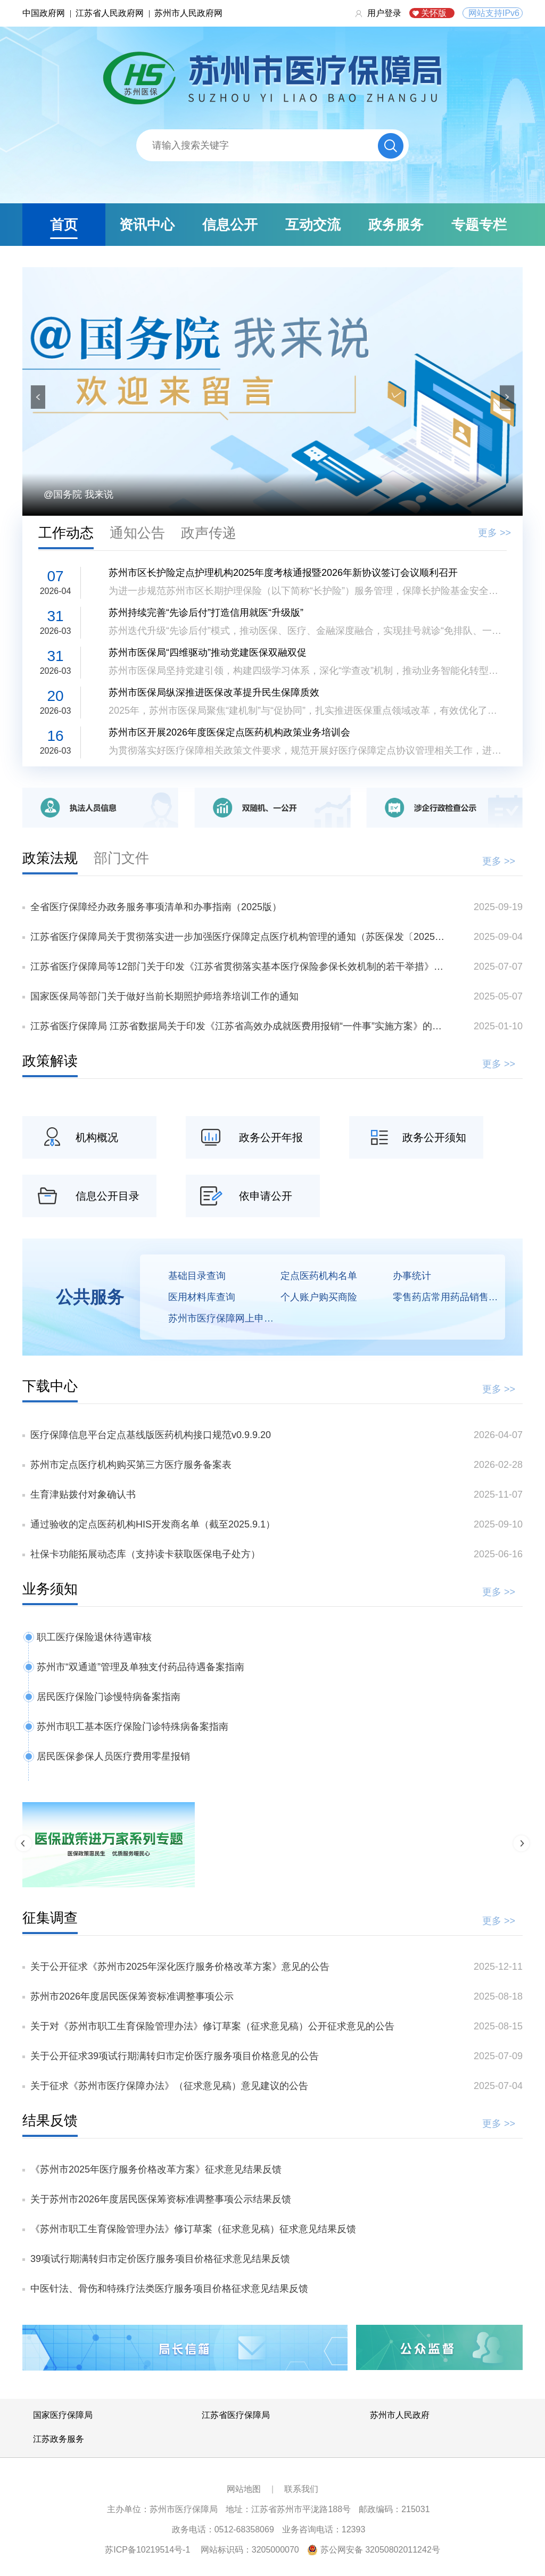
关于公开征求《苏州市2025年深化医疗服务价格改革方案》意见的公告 (179, 1966)
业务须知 (50, 1589)
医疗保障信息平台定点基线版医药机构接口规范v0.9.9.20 (150, 1435)
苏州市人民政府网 (188, 13)
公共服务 (90, 1297)
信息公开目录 (107, 1196)
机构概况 (97, 1137)
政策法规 (50, 858)
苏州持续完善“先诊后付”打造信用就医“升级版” (206, 612)
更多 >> (494, 532)
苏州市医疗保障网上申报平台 (224, 1318)
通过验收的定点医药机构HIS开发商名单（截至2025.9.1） (152, 1524)
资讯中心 (147, 225)
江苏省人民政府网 (110, 13)
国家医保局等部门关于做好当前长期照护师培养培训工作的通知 (164, 996)
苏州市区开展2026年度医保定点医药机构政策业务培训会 (229, 732)
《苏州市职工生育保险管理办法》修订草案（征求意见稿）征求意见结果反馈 (193, 2229)
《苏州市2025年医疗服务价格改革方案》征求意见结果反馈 (156, 2169)
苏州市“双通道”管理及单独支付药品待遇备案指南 (140, 1667)
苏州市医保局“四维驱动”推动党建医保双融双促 (208, 652)
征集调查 (50, 1918)
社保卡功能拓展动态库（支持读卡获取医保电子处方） (145, 1554)
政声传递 (208, 533)
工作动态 (66, 533)
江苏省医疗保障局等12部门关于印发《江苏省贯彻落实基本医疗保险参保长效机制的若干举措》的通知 (239, 966)
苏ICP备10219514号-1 (147, 2549)
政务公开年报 (271, 1137)
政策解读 (50, 1061)
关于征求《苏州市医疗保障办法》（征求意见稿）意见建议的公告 (169, 2085)
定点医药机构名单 (318, 1275)
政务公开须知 (434, 1137)
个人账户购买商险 (318, 1297)
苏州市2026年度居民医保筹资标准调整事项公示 (132, 1996)
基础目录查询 (197, 1275)
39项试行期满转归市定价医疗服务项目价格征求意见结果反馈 (160, 2258)
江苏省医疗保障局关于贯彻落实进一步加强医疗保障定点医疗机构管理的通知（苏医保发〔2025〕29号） (239, 936)
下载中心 (50, 1386)
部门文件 (121, 858)
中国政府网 (43, 13)
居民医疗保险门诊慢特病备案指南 (108, 1696)
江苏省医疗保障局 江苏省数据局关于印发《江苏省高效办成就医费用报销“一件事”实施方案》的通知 (239, 1026)
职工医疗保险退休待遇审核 (94, 1637)
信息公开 (230, 225)
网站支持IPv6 (493, 13)
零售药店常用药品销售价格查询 (449, 1297)
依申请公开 (265, 1196)
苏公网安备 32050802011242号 (380, 2549)
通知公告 (137, 533)
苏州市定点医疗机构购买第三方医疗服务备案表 (131, 1464)
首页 (64, 225)
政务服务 (396, 225)
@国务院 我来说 (78, 494)
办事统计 (412, 1275)
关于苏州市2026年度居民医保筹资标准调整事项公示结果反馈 (160, 2199)
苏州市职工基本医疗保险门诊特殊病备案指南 (132, 1726)
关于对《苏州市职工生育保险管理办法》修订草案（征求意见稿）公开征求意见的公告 (212, 2026)
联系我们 (301, 2489)
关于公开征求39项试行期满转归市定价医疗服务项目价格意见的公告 (174, 2056)
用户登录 (384, 13)
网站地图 (244, 2489)
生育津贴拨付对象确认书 (83, 1494)
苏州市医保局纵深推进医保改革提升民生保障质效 (214, 692)
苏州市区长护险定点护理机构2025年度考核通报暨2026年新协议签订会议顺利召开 (283, 572)
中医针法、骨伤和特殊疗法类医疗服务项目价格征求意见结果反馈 (169, 2288)
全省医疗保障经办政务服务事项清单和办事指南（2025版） (156, 907)
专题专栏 (479, 225)
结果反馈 (50, 2120)
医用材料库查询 (201, 1297)
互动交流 (313, 225)
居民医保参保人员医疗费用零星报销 (113, 1756)
